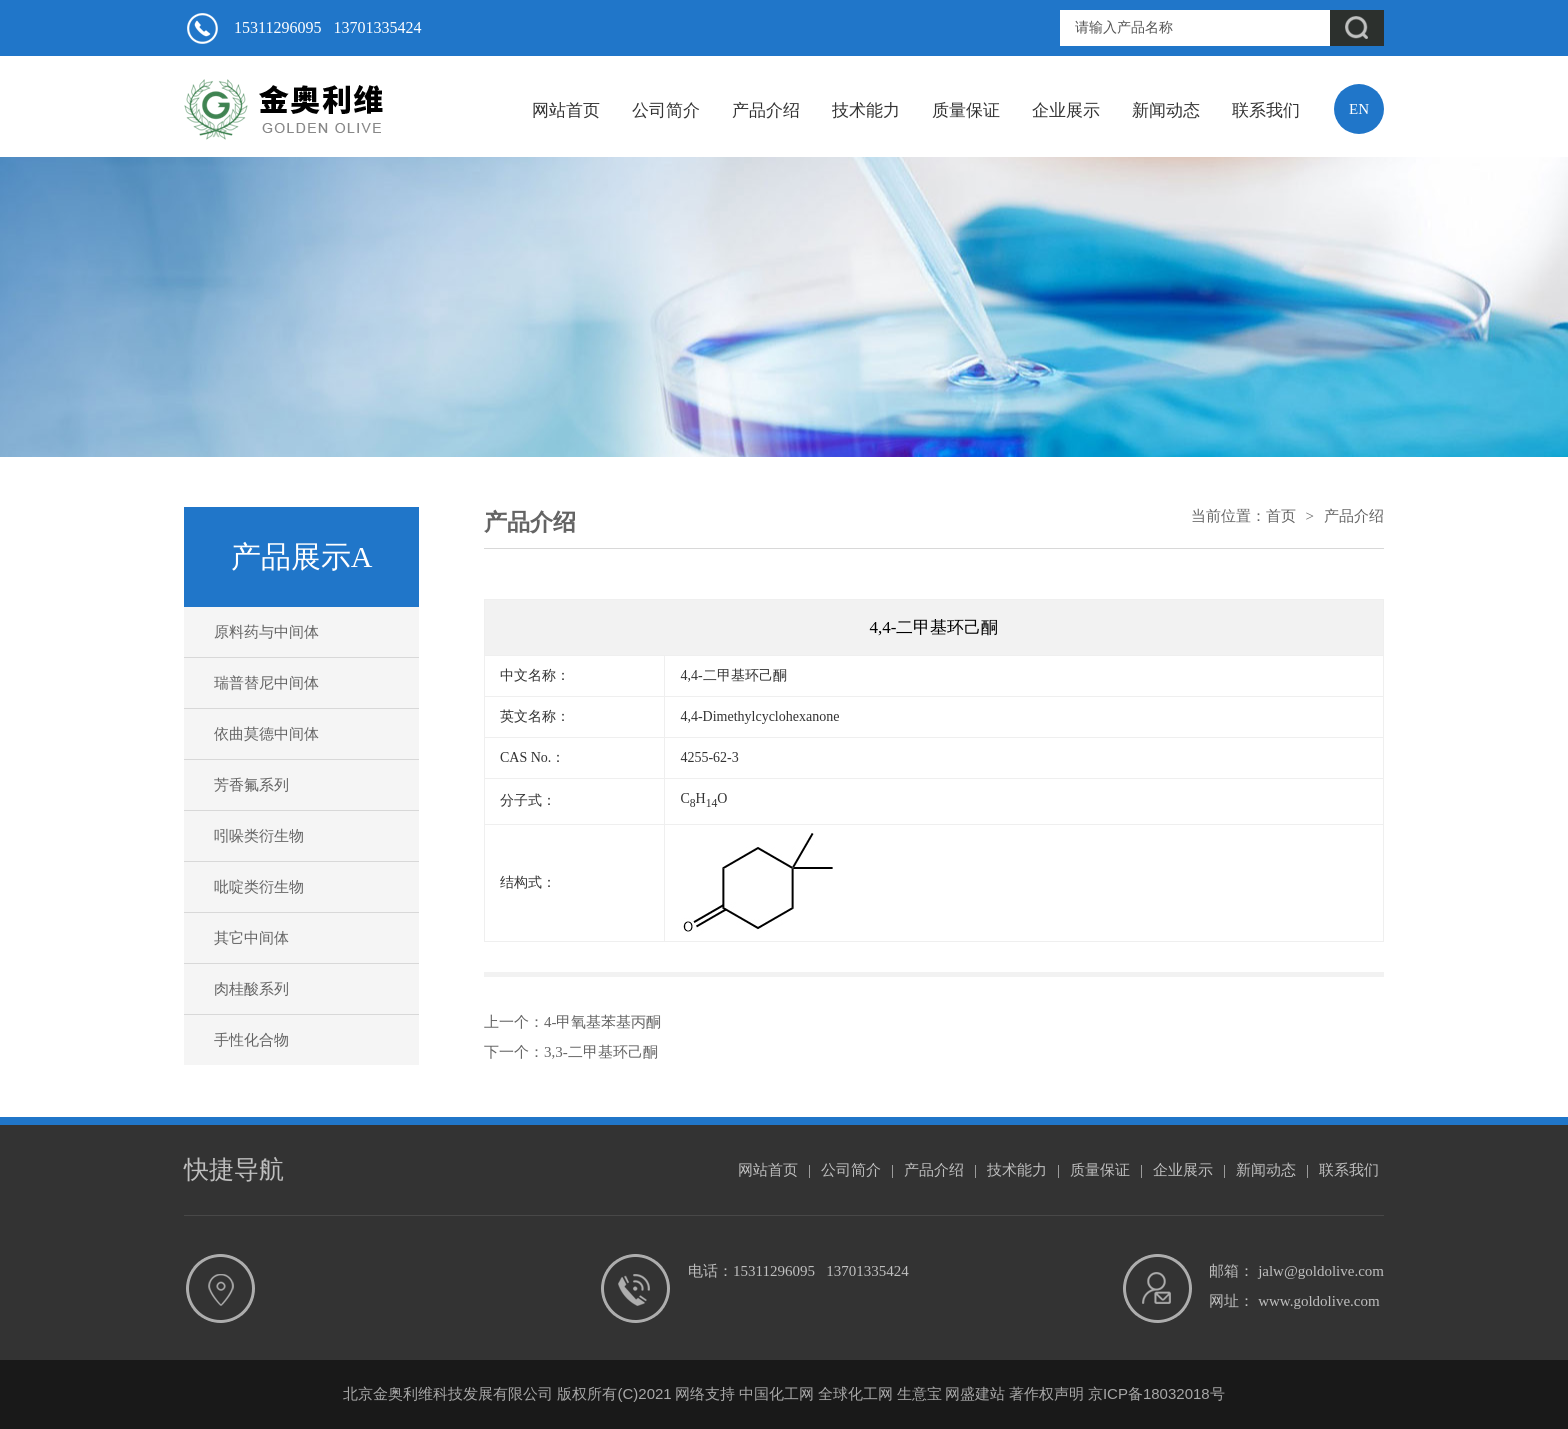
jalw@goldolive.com (1321, 1271)
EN (1359, 109)
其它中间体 (251, 938)
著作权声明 (1046, 1393)
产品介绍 (766, 110)
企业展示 (1066, 110)
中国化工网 (776, 1393)
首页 (1281, 516)
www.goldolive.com (1319, 1301)
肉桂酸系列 (251, 989)
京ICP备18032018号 (1156, 1393)
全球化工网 (855, 1393)
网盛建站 (975, 1393)
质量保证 (966, 110)
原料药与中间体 (266, 632)
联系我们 (1266, 110)
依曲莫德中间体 (266, 734)
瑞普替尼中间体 (266, 683)
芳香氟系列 (251, 785)
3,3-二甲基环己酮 (601, 1052)
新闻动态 (1166, 110)
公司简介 (666, 110)
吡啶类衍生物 (259, 887)
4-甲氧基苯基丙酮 (603, 1022)
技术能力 (866, 110)
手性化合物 (251, 1040)
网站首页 (566, 110)
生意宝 (919, 1393)
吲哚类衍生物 (259, 836)
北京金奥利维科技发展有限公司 (448, 1393)
